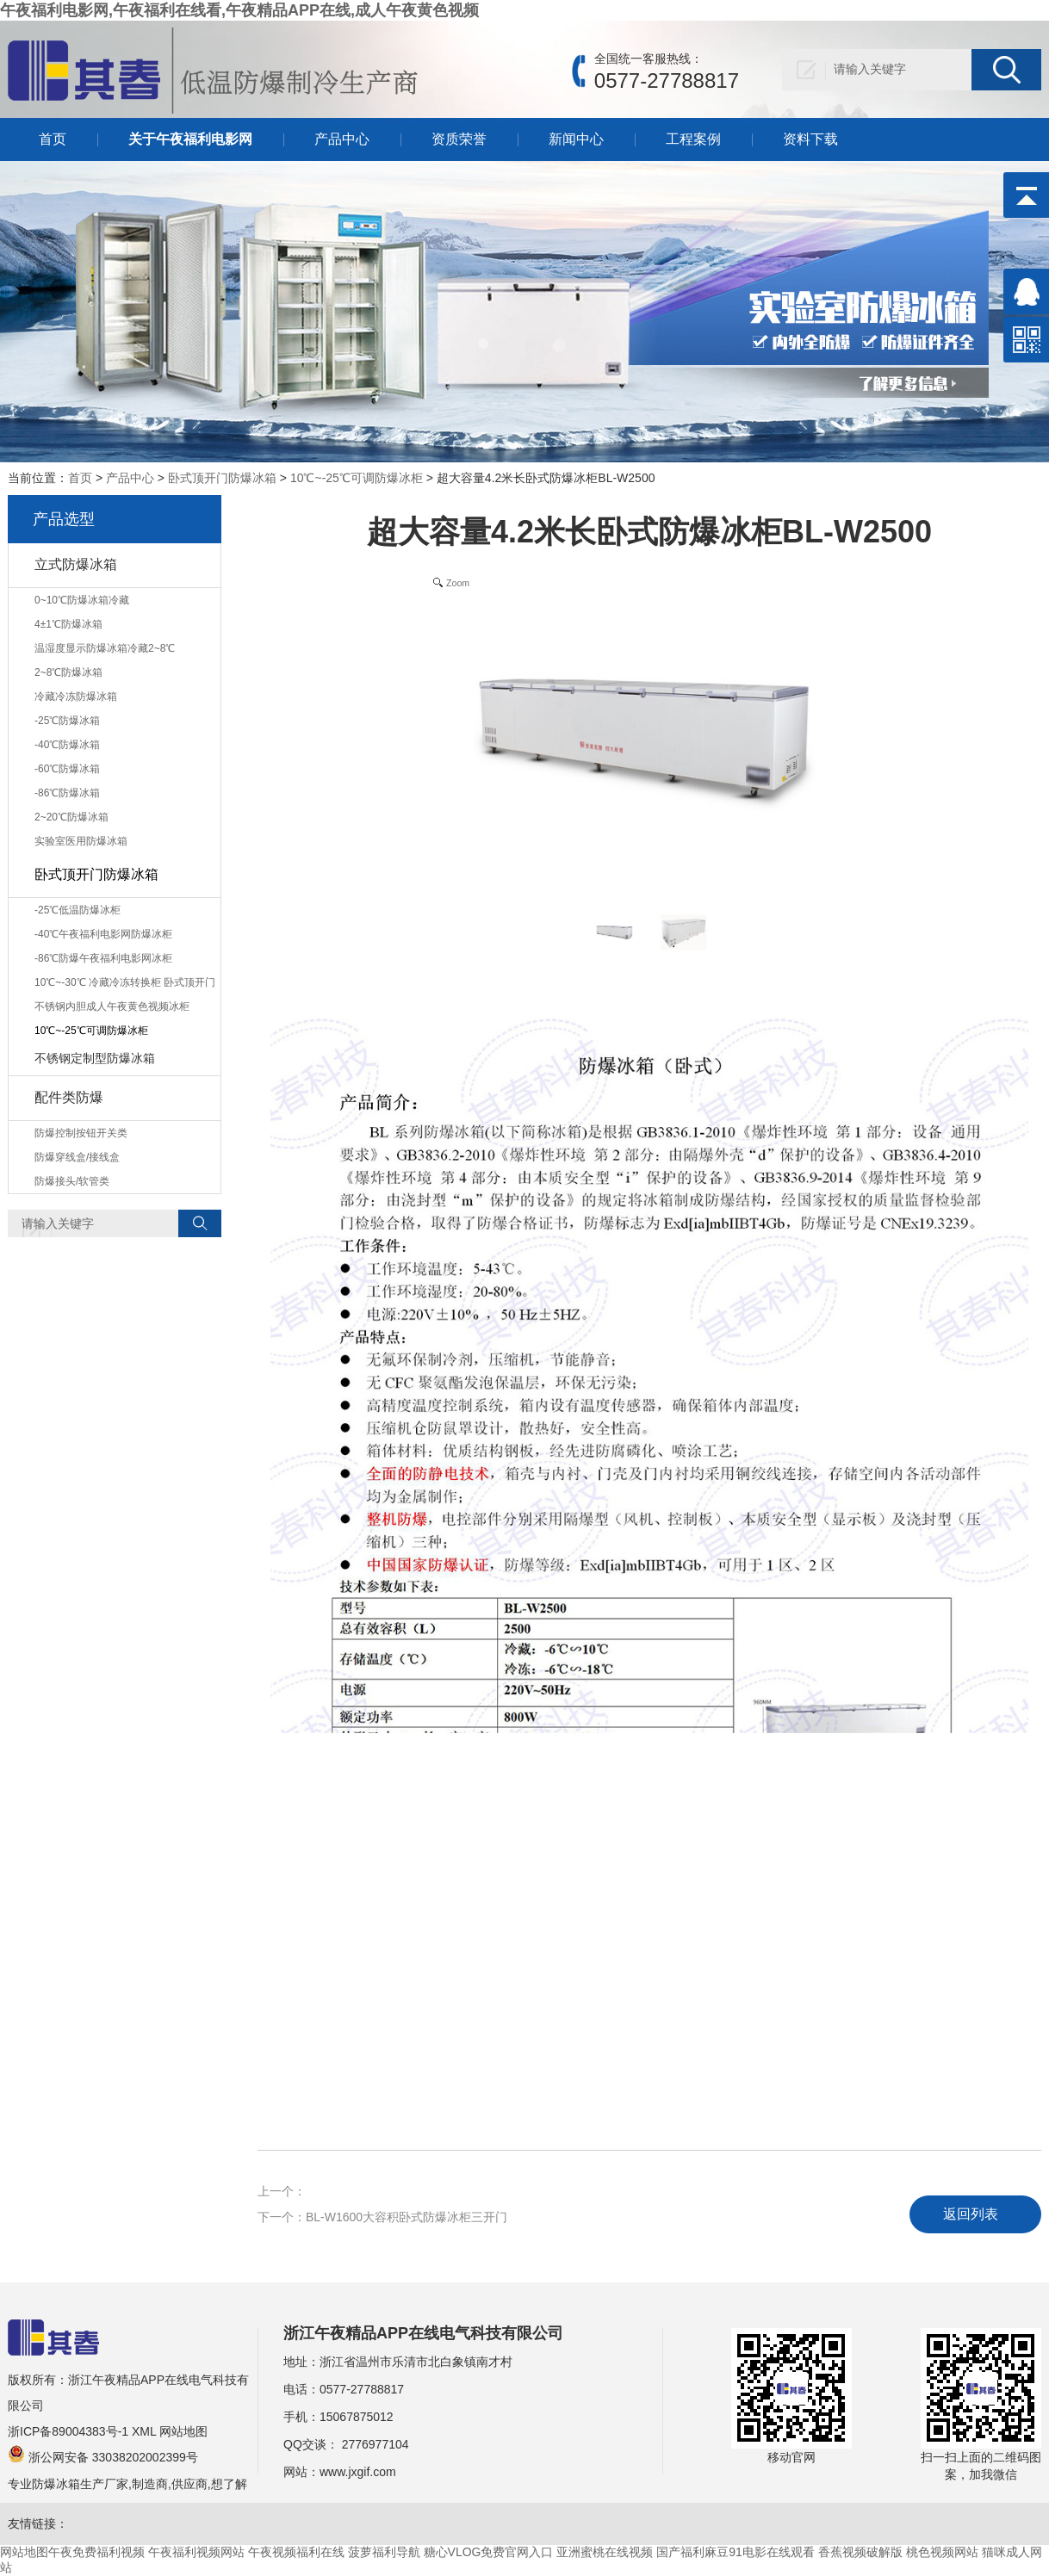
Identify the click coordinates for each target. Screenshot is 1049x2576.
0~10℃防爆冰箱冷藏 (81, 600)
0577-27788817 (362, 2389)
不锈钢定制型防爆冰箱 (94, 1058)
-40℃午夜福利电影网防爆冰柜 (103, 934)
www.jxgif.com (358, 2472)
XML (144, 2431)
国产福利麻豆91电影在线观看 (735, 2552)
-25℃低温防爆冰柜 (77, 910)
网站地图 (183, 2431)
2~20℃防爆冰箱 (71, 817)
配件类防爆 (68, 1097)
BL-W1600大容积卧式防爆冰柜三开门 (406, 2217)
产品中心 (341, 139)
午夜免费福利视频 (96, 2552)
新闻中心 (576, 139)
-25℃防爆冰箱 (67, 721)
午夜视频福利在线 (296, 2552)
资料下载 (810, 139)
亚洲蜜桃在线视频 (604, 2552)
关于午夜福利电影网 (190, 139)
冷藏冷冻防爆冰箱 (75, 696)
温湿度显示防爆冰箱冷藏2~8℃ (104, 648)
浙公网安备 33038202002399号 (103, 2457)
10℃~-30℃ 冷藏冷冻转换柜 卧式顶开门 (124, 982)
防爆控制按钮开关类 (80, 1133)
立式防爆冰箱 (75, 564)
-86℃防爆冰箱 (67, 793)
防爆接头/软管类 (71, 1181)
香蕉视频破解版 (860, 2552)
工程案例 (693, 139)
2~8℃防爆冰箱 (68, 672)
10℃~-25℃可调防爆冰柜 (356, 478)
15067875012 (357, 2417)
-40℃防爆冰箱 (67, 745)
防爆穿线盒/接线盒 (77, 1157)
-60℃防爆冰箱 (67, 769)
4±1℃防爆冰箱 (68, 624)
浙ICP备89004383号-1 (68, 2431)
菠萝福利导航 (384, 2552)
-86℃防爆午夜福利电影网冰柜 (103, 958)
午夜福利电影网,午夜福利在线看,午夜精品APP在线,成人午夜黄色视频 (239, 10)
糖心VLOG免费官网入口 (489, 2552)
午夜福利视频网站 (196, 2552)
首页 (52, 139)
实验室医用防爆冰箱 (80, 841)
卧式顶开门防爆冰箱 (222, 478)
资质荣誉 (459, 139)
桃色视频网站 (942, 2552)
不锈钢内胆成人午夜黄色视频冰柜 (111, 1006)
